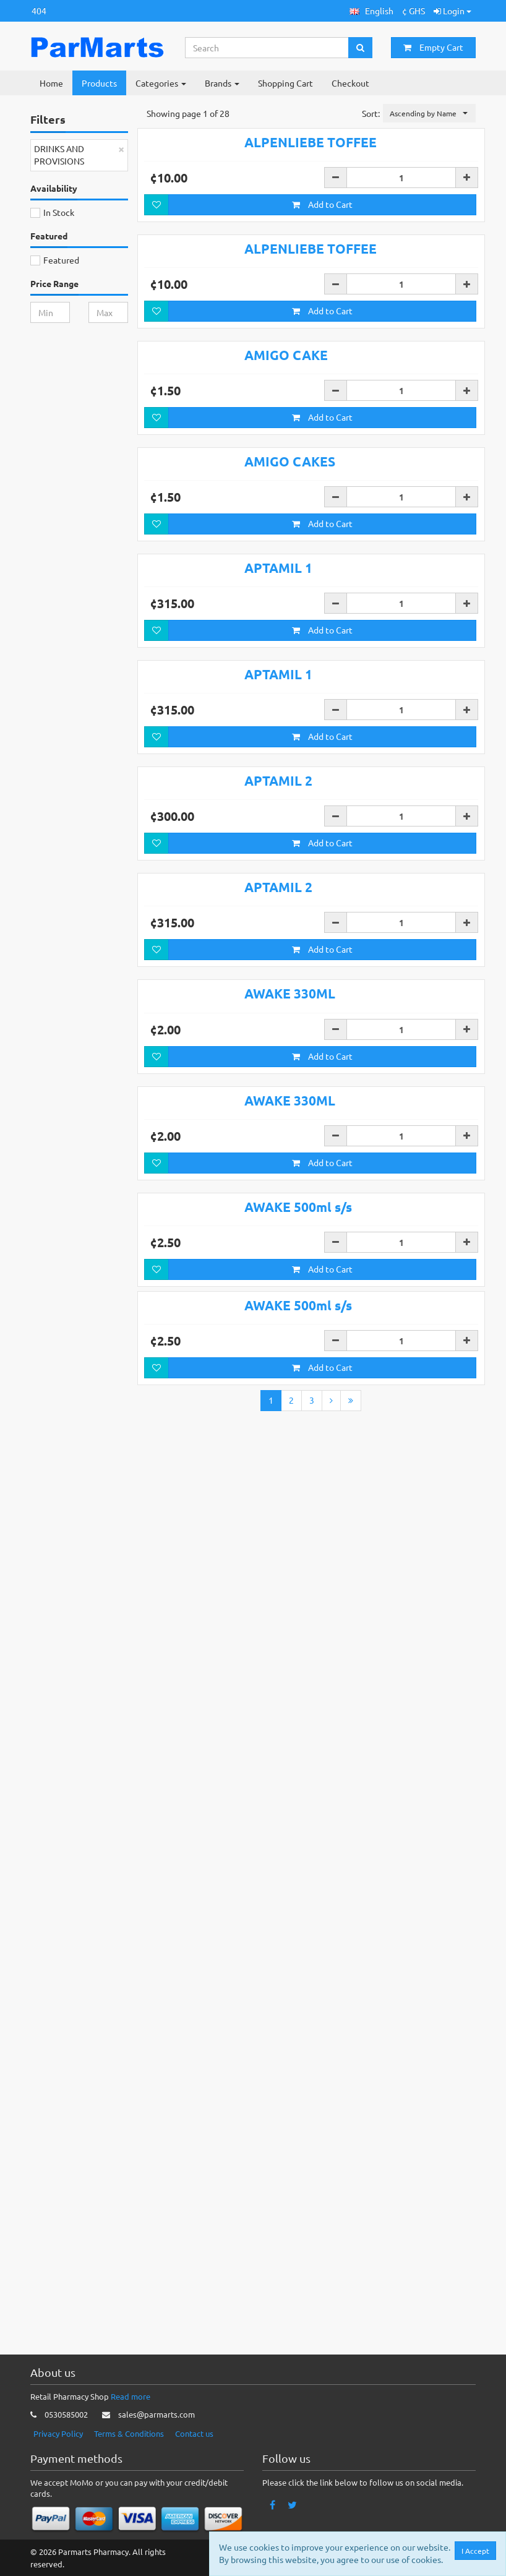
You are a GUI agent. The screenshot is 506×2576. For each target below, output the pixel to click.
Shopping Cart (285, 82)
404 (39, 10)
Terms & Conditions (129, 2433)
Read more (130, 2396)
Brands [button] (222, 82)
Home (51, 82)
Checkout (350, 82)
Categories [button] (160, 82)
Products (99, 82)
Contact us (194, 2433)
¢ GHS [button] (413, 10)
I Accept (475, 2551)
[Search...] (267, 47)
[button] (371, 11)
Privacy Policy (58, 2433)
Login (452, 10)
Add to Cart (322, 281)
